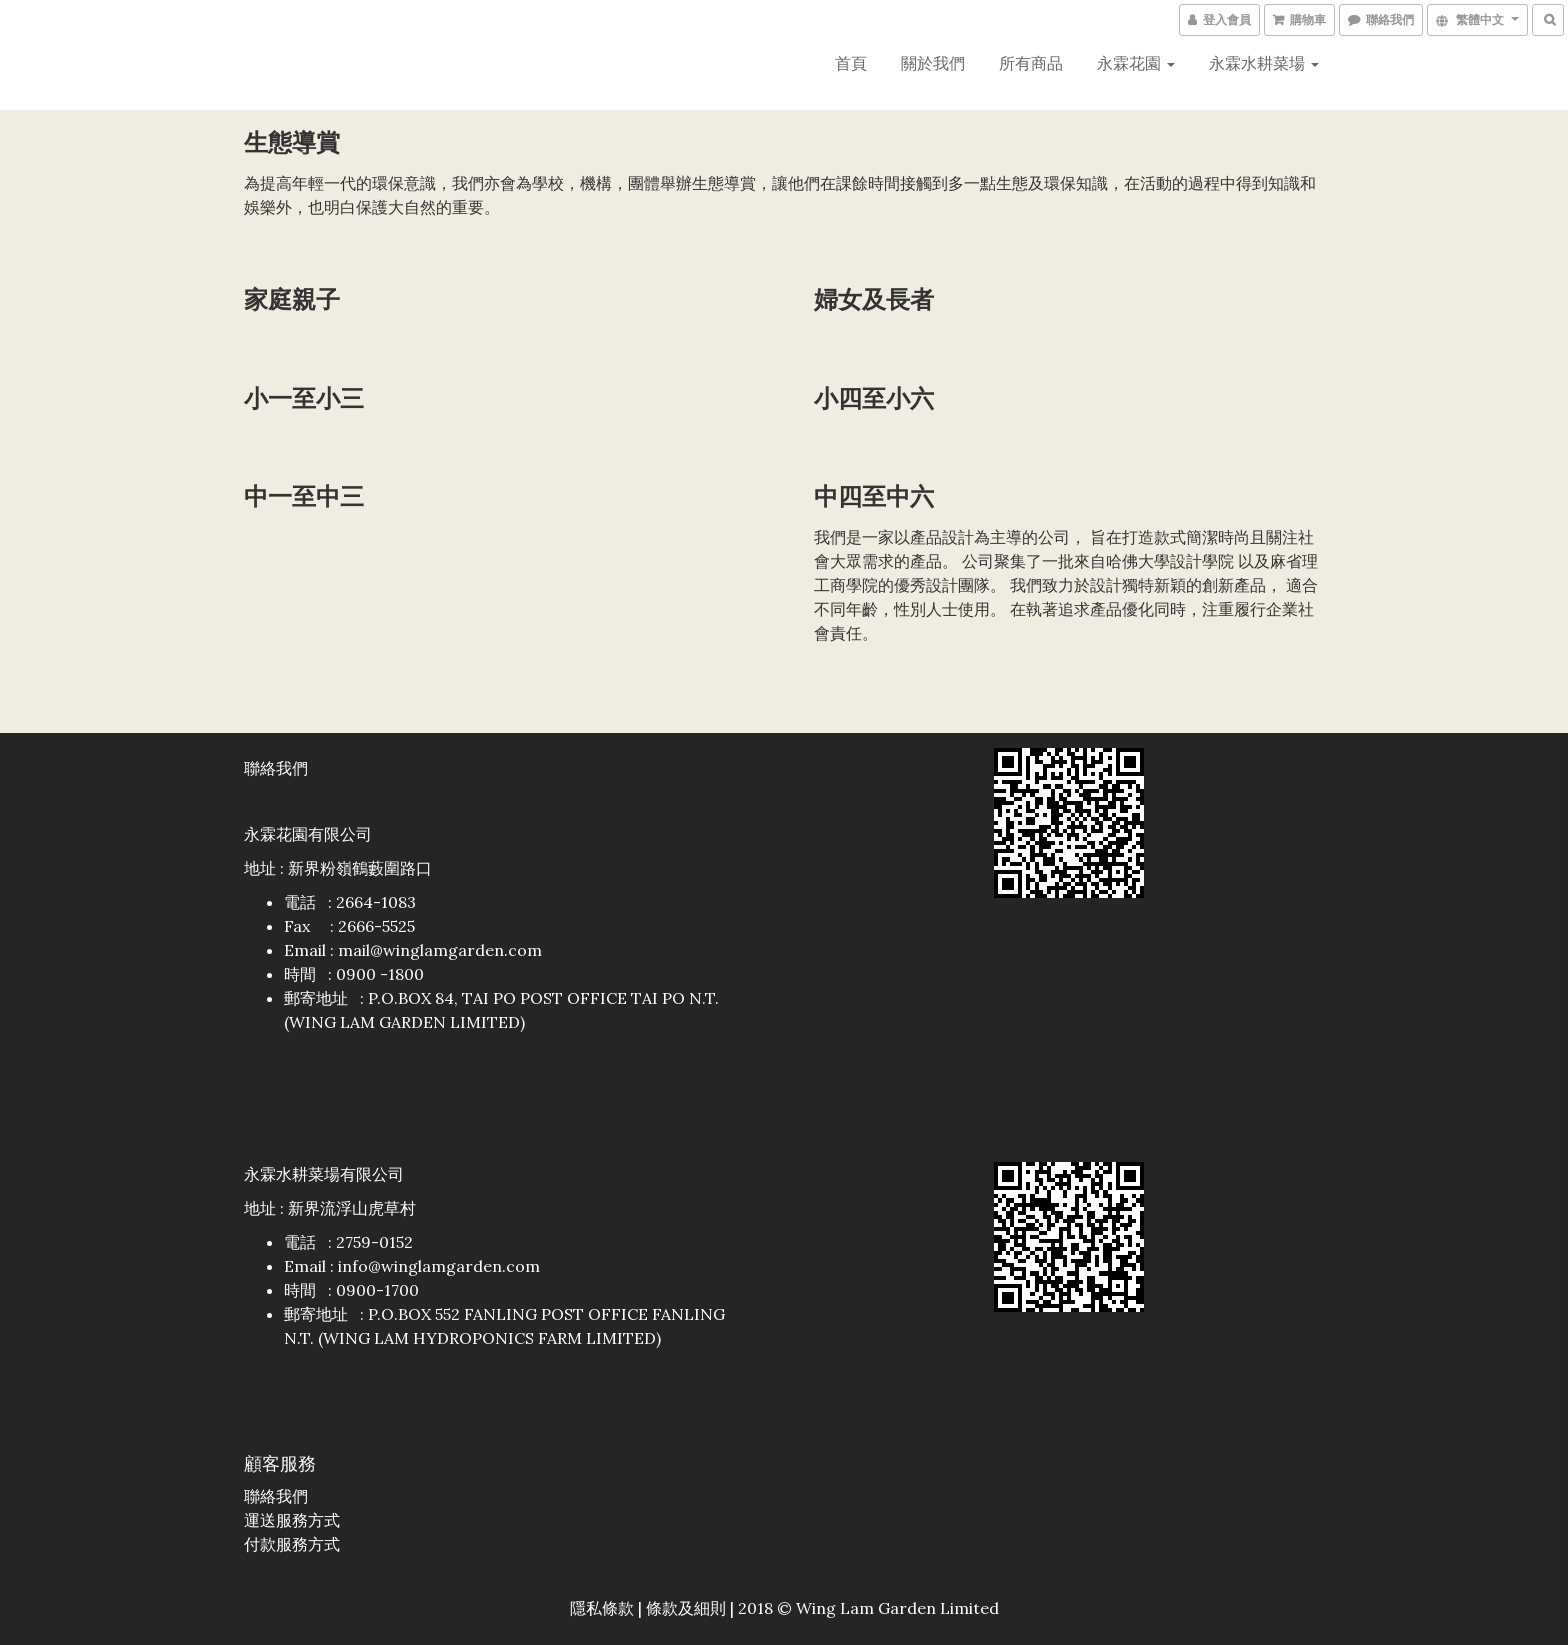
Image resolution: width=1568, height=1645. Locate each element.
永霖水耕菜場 (1264, 63)
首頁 (851, 63)
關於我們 (933, 63)
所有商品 (1031, 63)
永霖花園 (1136, 63)
